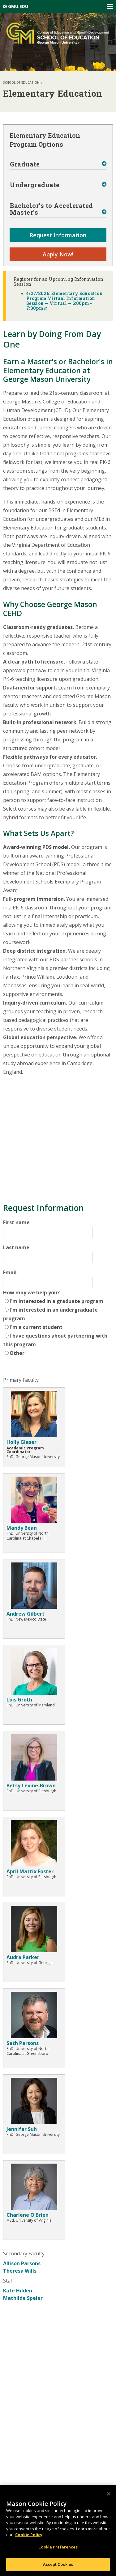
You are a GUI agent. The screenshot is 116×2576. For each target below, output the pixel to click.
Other (17, 1353)
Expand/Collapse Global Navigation (109, 6)
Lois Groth (19, 1699)
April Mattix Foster (30, 1871)
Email (10, 1272)
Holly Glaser (21, 1442)
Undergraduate (35, 184)
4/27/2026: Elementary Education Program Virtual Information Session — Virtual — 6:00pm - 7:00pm (64, 300)
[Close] (108, 2494)
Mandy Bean (21, 1527)
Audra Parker (22, 1957)
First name (16, 1222)
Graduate (25, 164)
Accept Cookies (58, 2564)
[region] (58, 2530)
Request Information (58, 235)
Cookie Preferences (57, 2547)
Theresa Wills (20, 2270)
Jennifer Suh (21, 2129)
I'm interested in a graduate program (56, 1301)
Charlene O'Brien (27, 2214)
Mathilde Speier (23, 2298)
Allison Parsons (22, 2263)
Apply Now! (58, 254)
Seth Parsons (22, 2043)
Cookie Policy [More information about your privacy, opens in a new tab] (28, 2534)
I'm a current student (36, 1327)
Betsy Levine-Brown (31, 1785)
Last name (16, 1247)
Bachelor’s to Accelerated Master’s (51, 209)
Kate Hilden (17, 2290)
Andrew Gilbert (25, 1613)
